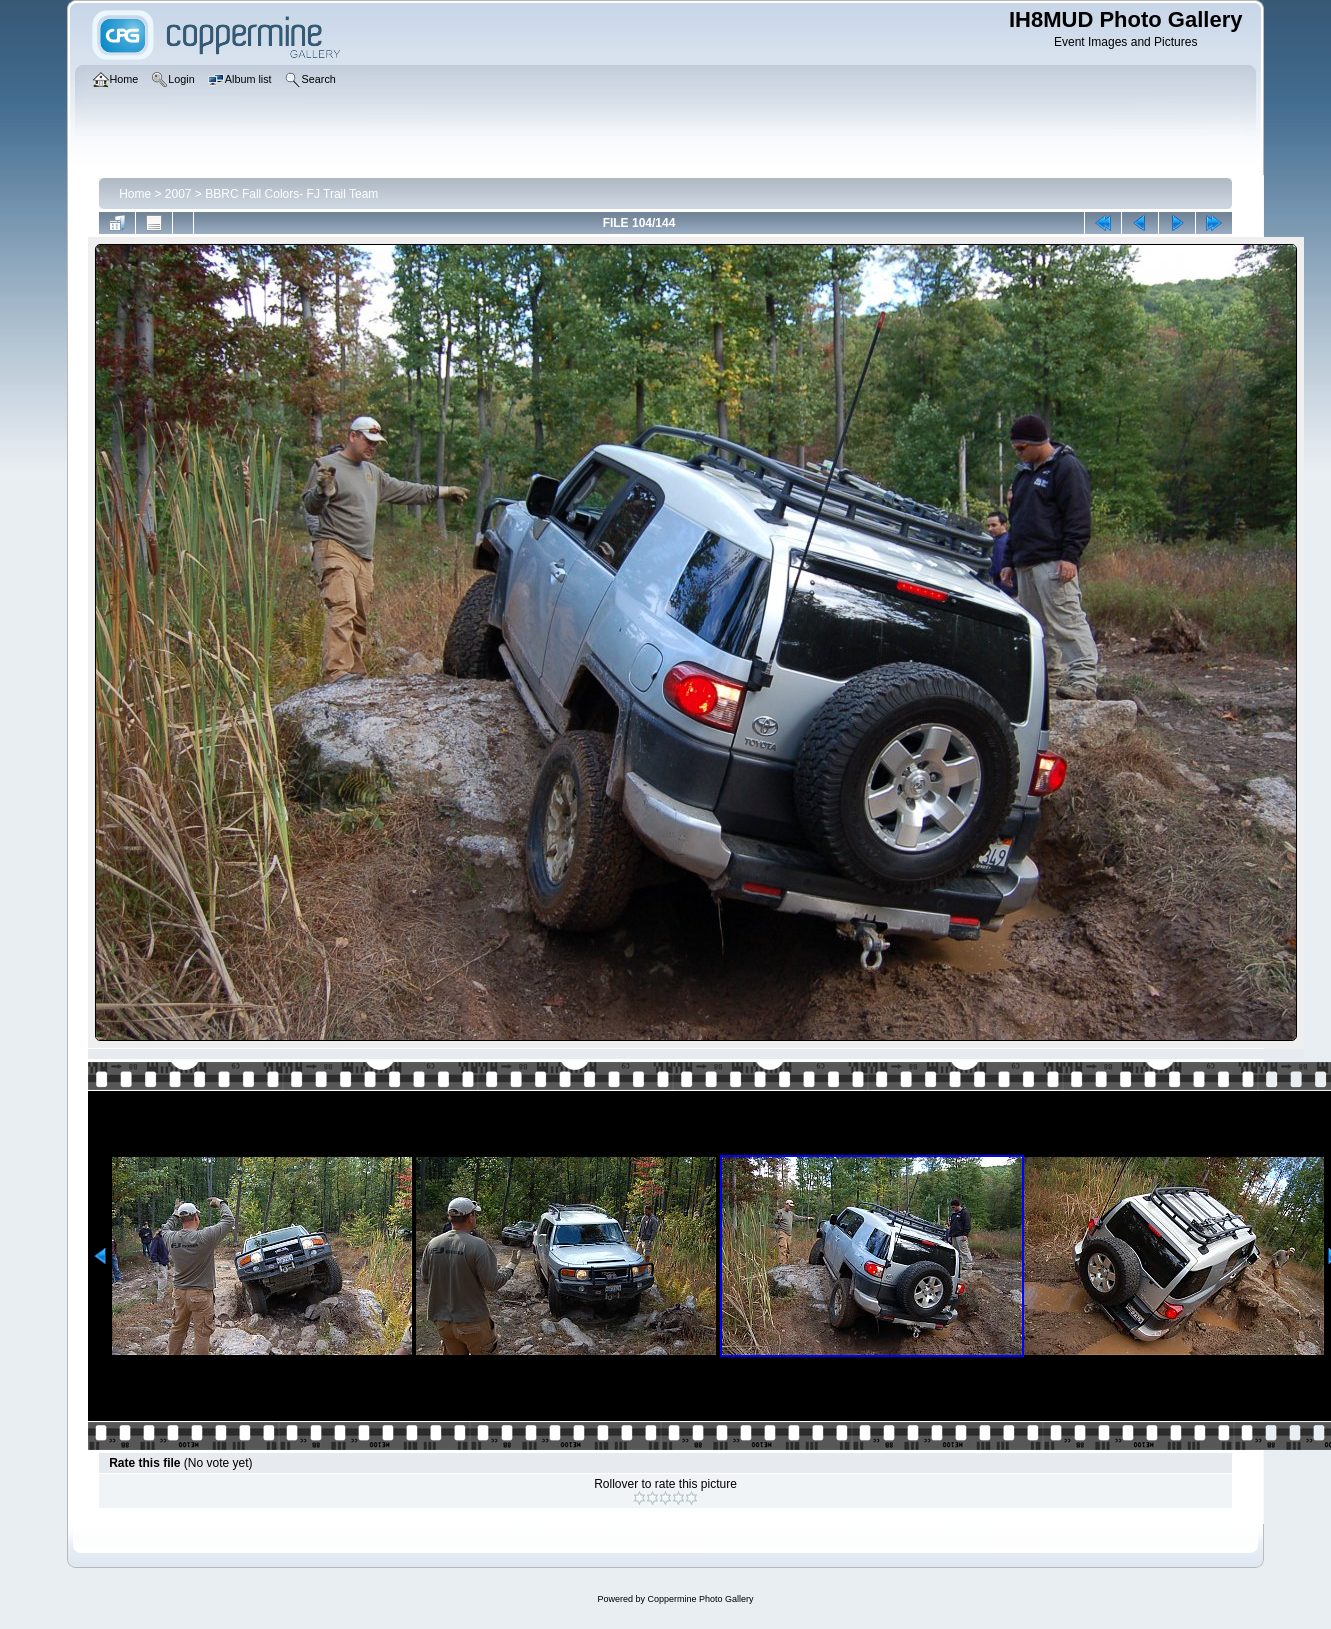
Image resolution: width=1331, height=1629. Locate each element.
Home (135, 194)
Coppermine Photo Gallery (700, 1599)
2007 (178, 194)
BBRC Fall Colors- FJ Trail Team (291, 194)
